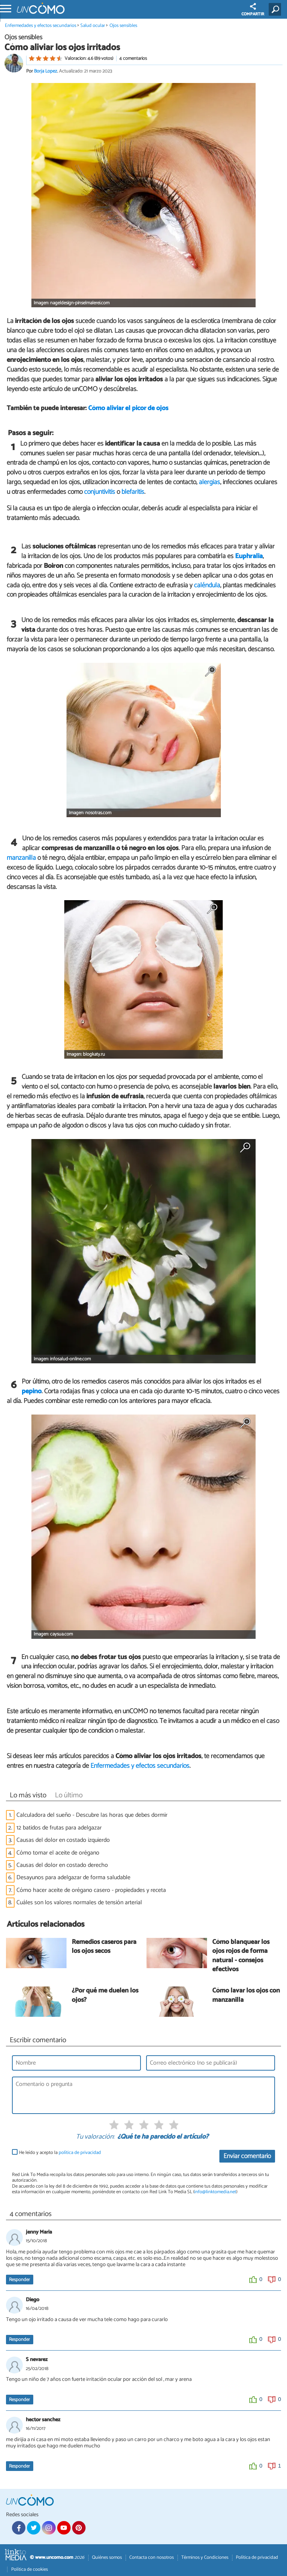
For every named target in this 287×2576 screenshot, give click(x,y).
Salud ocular (92, 26)
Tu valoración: (95, 2137)
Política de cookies (29, 2569)
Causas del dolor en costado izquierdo (63, 1840)
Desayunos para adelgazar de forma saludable (73, 1877)
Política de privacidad (257, 2557)
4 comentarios (133, 58)
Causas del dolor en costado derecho (62, 1865)
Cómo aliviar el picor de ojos (128, 408)
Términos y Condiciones (204, 2557)
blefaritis (132, 492)
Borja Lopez (45, 71)
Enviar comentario (247, 2156)
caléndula (207, 585)
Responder (19, 2280)
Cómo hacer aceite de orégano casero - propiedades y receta (91, 1890)
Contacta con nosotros (151, 2557)
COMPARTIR (252, 10)
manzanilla (21, 858)
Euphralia (249, 556)
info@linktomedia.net (215, 2192)
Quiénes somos (107, 2557)
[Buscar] (276, 9)
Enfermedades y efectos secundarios (40, 26)
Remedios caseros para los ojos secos (104, 1947)
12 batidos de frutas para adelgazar (59, 1828)
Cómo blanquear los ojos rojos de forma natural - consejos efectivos (240, 1956)
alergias (209, 482)
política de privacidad (80, 2153)
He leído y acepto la (60, 2152)
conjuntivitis (99, 492)
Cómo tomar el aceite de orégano (57, 1853)
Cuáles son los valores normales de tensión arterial (79, 1903)
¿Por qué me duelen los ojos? (105, 1995)
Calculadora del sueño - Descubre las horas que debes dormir (91, 1815)
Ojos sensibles (123, 26)
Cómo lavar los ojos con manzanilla (246, 1995)
